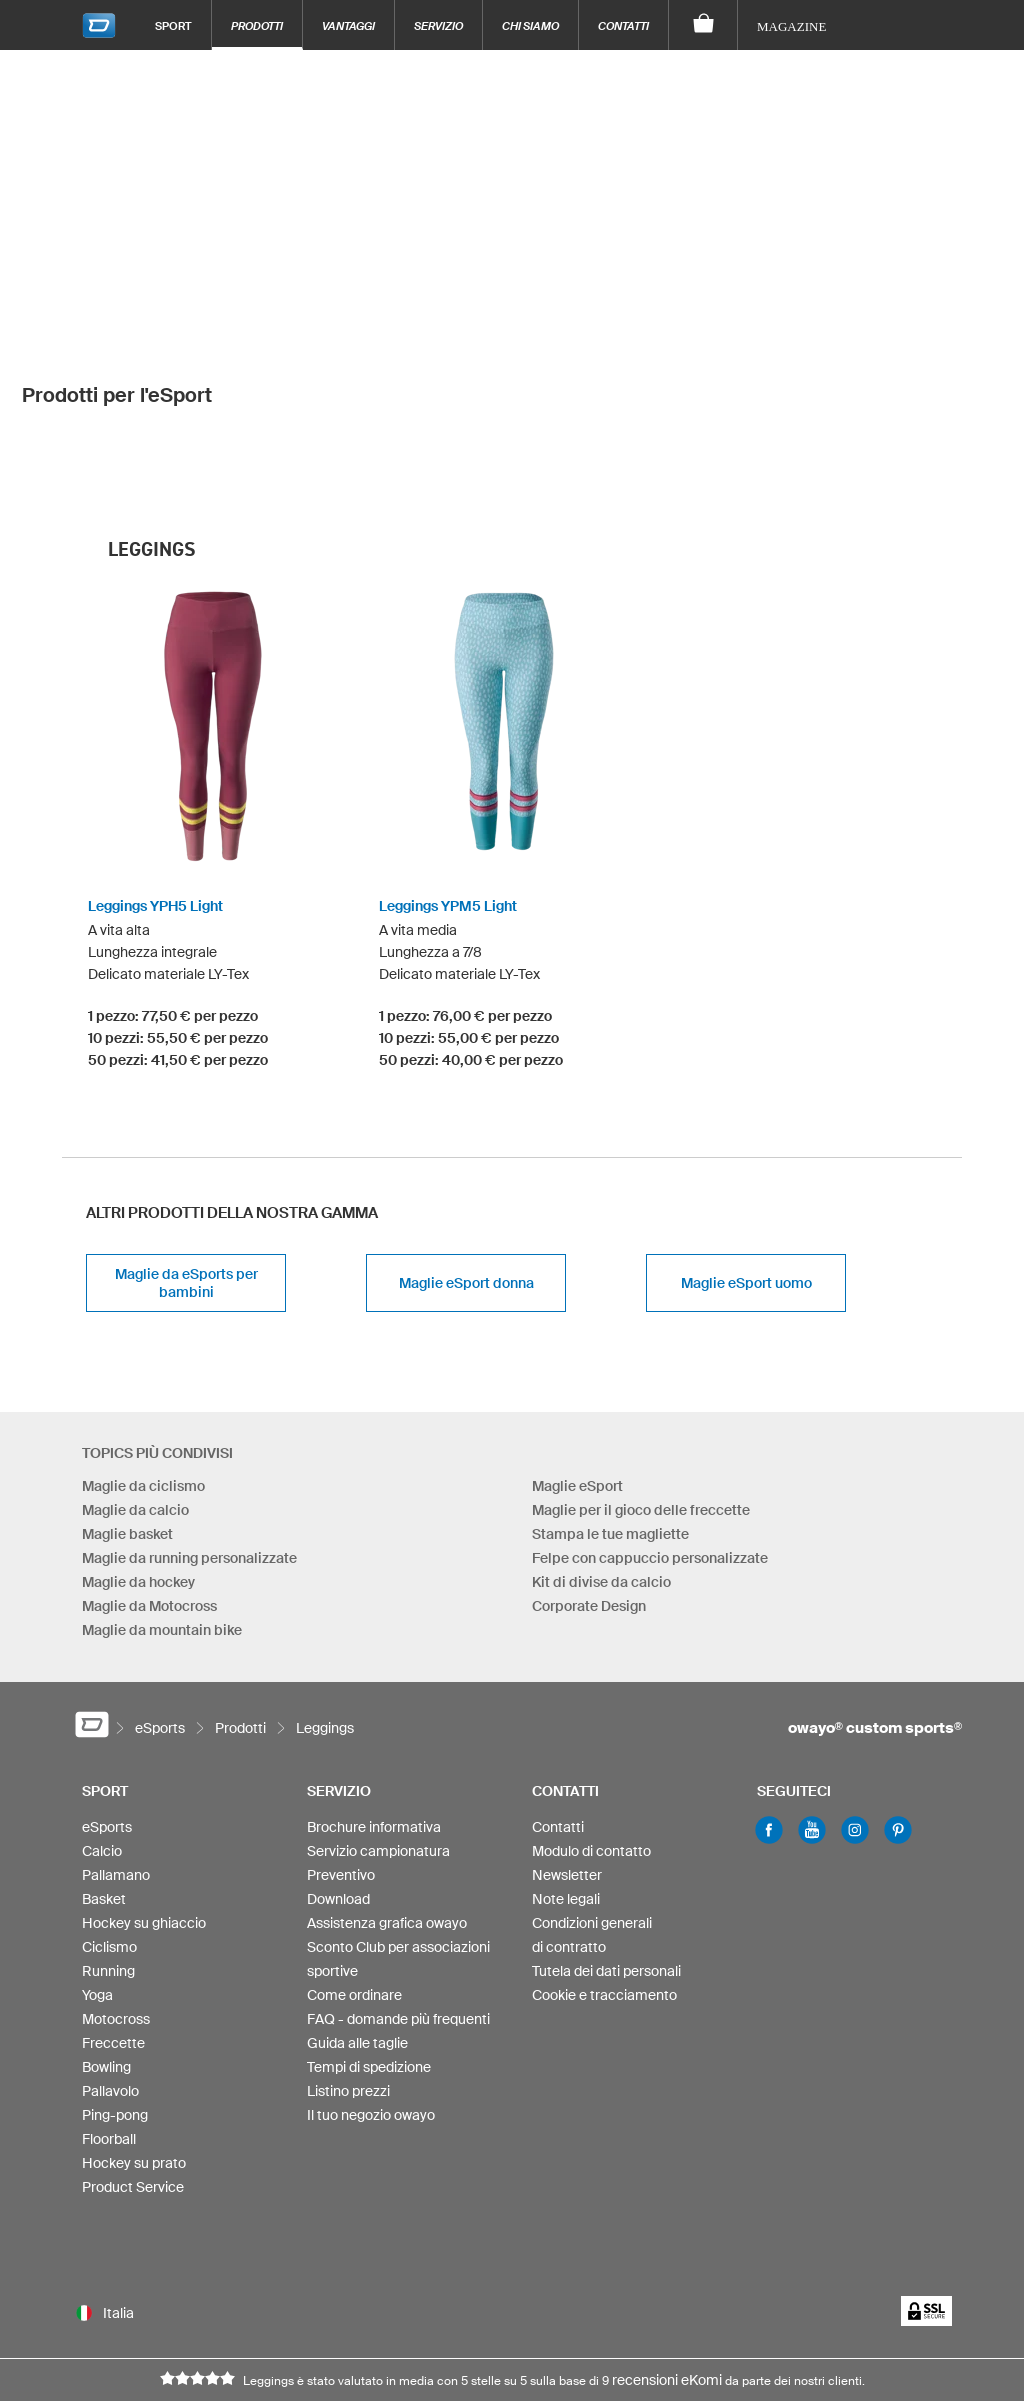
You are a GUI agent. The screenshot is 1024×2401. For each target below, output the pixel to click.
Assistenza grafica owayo (387, 1781)
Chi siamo (530, 25)
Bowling (106, 1925)
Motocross (116, 1877)
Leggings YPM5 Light (448, 764)
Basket (104, 1757)
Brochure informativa (374, 1685)
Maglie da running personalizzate (189, 1416)
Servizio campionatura (378, 1709)
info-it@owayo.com (336, 2319)
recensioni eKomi (667, 2238)
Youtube (812, 1688)
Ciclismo (109, 1805)
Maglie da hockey (138, 1440)
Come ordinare (354, 1853)
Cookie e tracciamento (604, 1853)
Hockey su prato (134, 2021)
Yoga (97, 1853)
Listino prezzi (348, 1949)
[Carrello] (703, 25)
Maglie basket (127, 1392)
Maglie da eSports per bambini (186, 1141)
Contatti (623, 25)
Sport (173, 25)
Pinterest (898, 1688)
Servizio (438, 25)
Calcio (102, 1709)
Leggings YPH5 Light (155, 764)
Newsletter (567, 1733)
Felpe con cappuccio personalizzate (650, 1416)
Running (108, 1829)
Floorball (109, 1997)
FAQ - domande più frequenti (398, 1877)
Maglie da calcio (135, 1368)
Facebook (769, 1688)
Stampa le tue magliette (610, 1392)
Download (338, 1757)
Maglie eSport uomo (746, 1141)
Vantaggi (348, 25)
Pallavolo (110, 1949)
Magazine (791, 26)
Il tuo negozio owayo (371, 1973)
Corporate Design (589, 1464)
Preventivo (341, 1733)
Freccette (113, 1901)
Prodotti (257, 25)
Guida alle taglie (357, 1901)
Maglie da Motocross (149, 1464)
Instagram (855, 1688)
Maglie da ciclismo (143, 1344)
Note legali (566, 1757)
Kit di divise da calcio (601, 1440)
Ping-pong (115, 1973)
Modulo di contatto (591, 1709)
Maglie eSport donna (466, 1141)
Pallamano (116, 1733)
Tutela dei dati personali (606, 1829)
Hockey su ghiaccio (144, 1781)
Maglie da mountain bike (162, 1488)
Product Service (133, 2045)
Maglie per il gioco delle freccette (641, 1368)
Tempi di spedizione (369, 1925)
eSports (107, 1685)
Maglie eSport (577, 1344)
